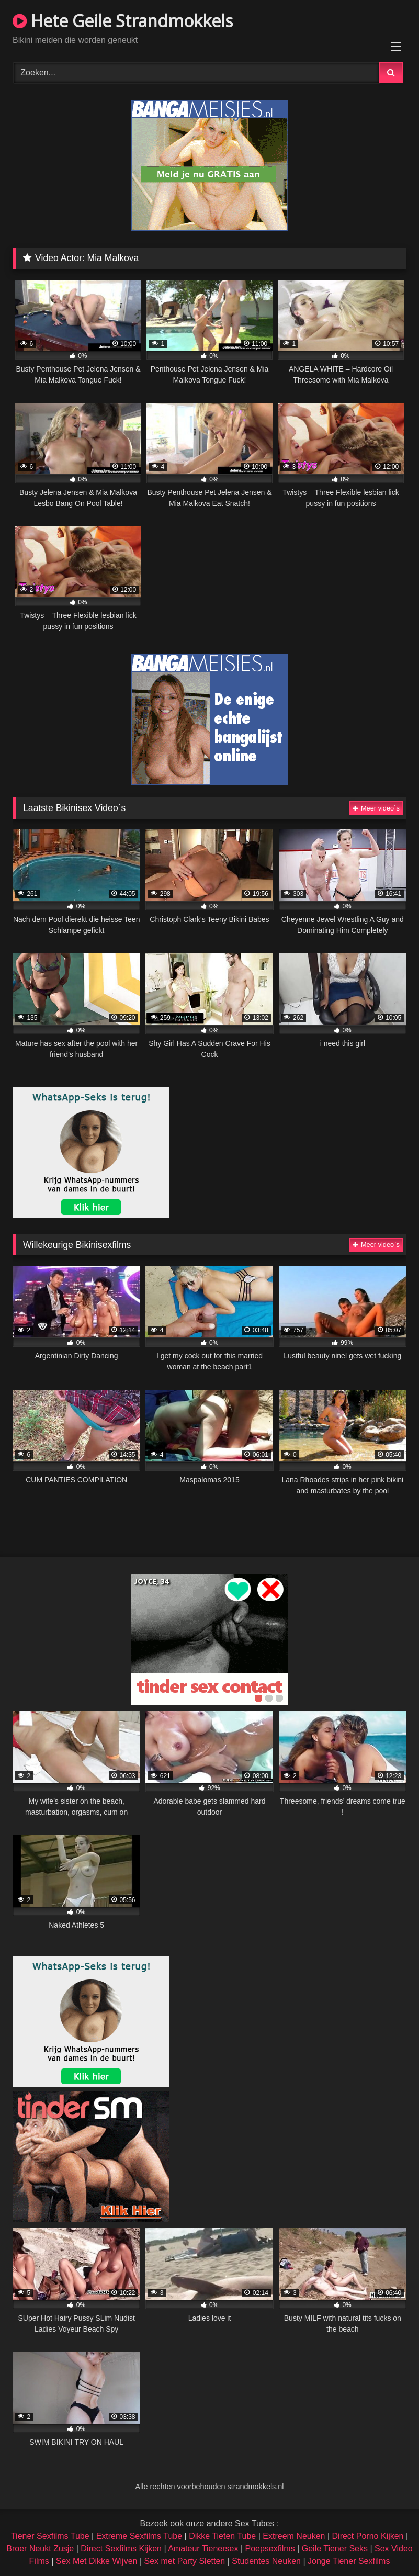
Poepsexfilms (270, 2548)
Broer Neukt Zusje (40, 2548)
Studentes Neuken (266, 2561)
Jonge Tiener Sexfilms (349, 2561)
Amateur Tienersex (203, 2548)
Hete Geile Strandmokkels (123, 20)
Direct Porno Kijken (368, 2536)
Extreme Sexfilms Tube (139, 2536)
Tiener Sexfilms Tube (50, 2536)
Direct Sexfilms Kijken (121, 2548)
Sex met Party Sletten (184, 2561)
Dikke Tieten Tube (222, 2536)
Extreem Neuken (294, 2536)
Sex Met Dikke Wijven (97, 2561)
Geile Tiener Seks (335, 2548)
